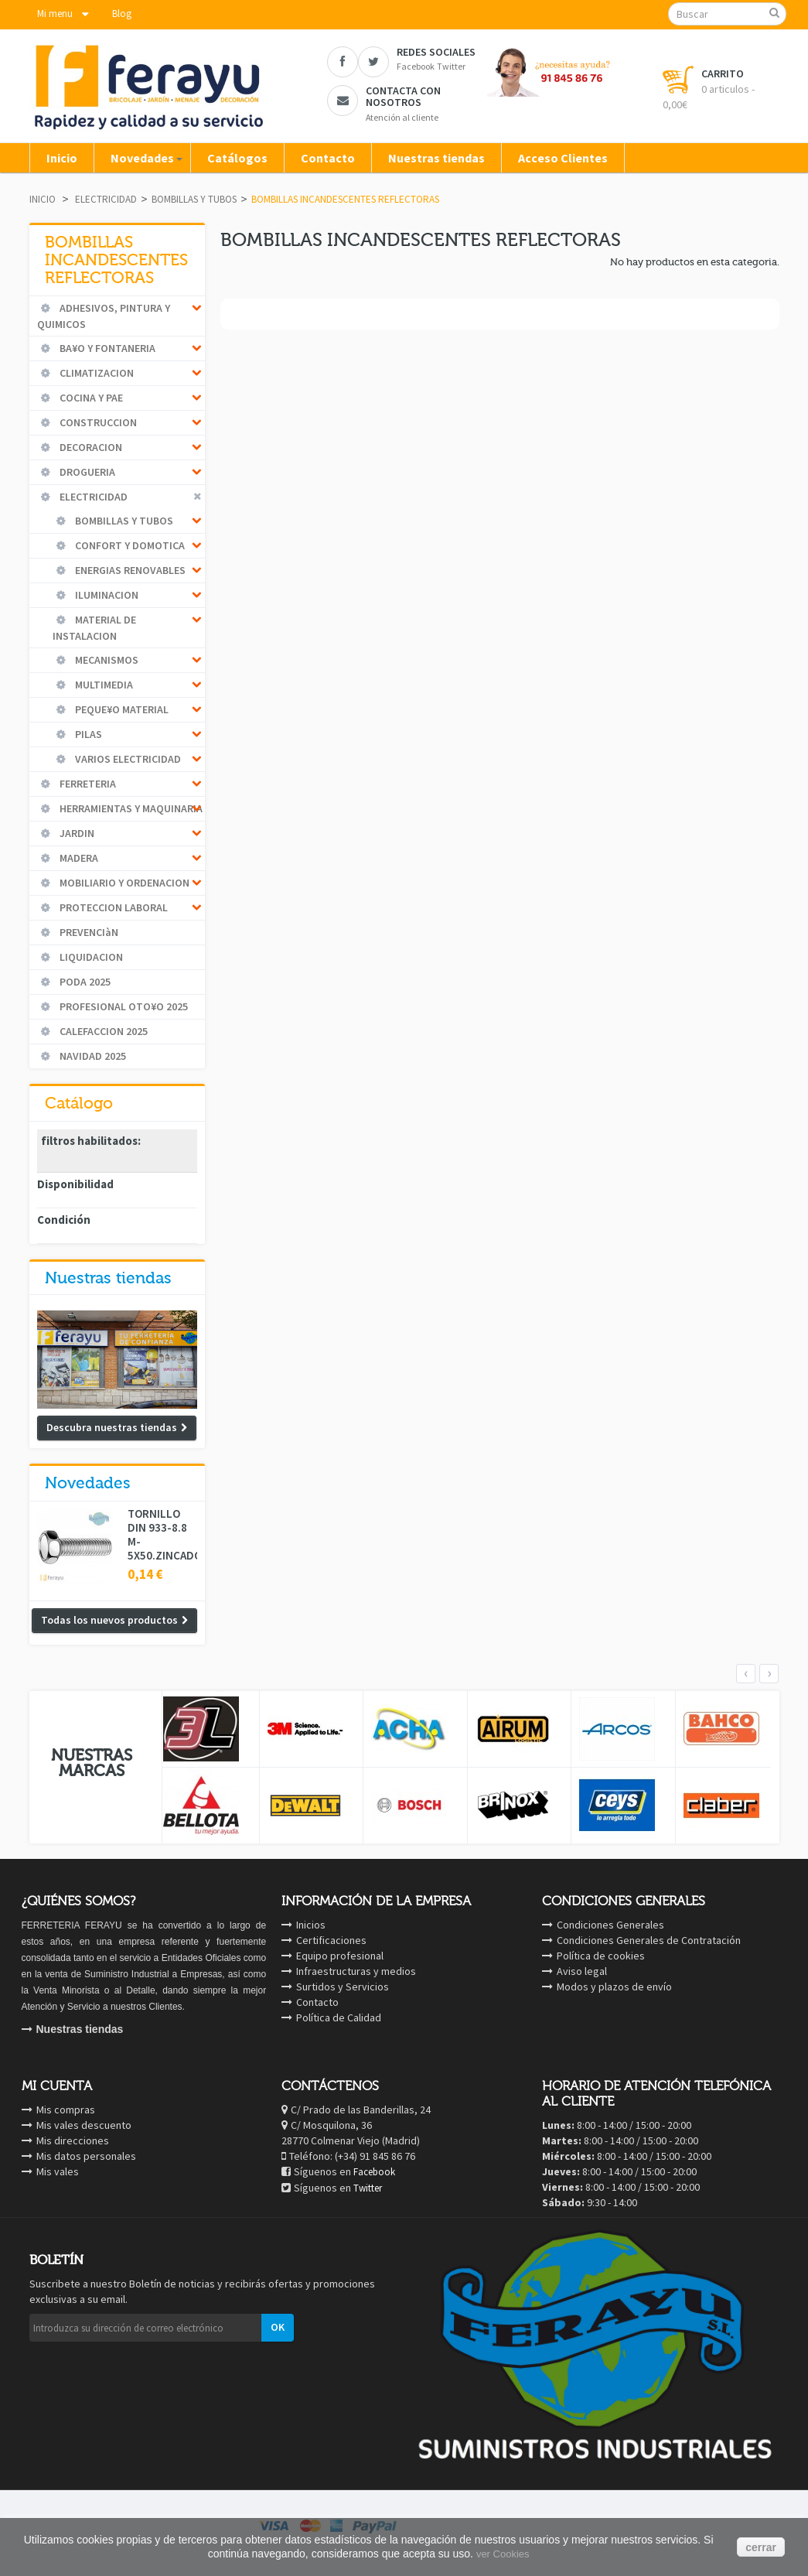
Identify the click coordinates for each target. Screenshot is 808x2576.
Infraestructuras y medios (356, 1971)
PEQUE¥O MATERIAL (121, 709)
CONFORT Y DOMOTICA (129, 545)
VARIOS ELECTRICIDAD (127, 759)
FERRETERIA (86, 784)
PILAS (87, 734)
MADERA (77, 858)
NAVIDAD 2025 (91, 1056)
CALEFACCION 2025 (102, 1031)
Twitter (367, 2188)
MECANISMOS (105, 660)
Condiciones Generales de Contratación (649, 1940)
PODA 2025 (84, 982)
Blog (121, 13)
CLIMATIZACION (95, 373)
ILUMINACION (105, 595)
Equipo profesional (340, 1956)
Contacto (317, 2002)
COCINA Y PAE (90, 398)
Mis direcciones (72, 2140)
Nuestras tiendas (108, 1278)
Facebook (374, 2171)
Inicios (311, 1925)
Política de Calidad (338, 2017)
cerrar (760, 2547)
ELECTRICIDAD (106, 199)
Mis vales (57, 2171)
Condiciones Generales (610, 1925)
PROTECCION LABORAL (112, 907)
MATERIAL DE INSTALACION (94, 628)
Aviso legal (582, 1971)
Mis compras (65, 2109)
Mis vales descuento (83, 2125)
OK (278, 2327)
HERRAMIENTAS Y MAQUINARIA (130, 808)
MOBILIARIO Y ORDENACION (123, 883)
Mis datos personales (86, 2156)
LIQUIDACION (90, 957)
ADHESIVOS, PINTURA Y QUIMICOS (103, 316)
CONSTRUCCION (97, 422)
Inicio (42, 199)
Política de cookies (601, 1956)
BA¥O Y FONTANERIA (106, 348)
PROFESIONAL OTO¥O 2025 (122, 1006)
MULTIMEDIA (103, 685)
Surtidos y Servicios (342, 1986)
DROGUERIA (86, 472)
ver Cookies (503, 2554)
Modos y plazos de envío (614, 1986)
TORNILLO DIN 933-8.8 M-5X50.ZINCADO (163, 1535)
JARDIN (75, 833)
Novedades (88, 1483)
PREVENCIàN (87, 932)
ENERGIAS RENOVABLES (129, 570)
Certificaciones (331, 1940)
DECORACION (89, 447)
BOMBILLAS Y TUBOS (194, 199)
